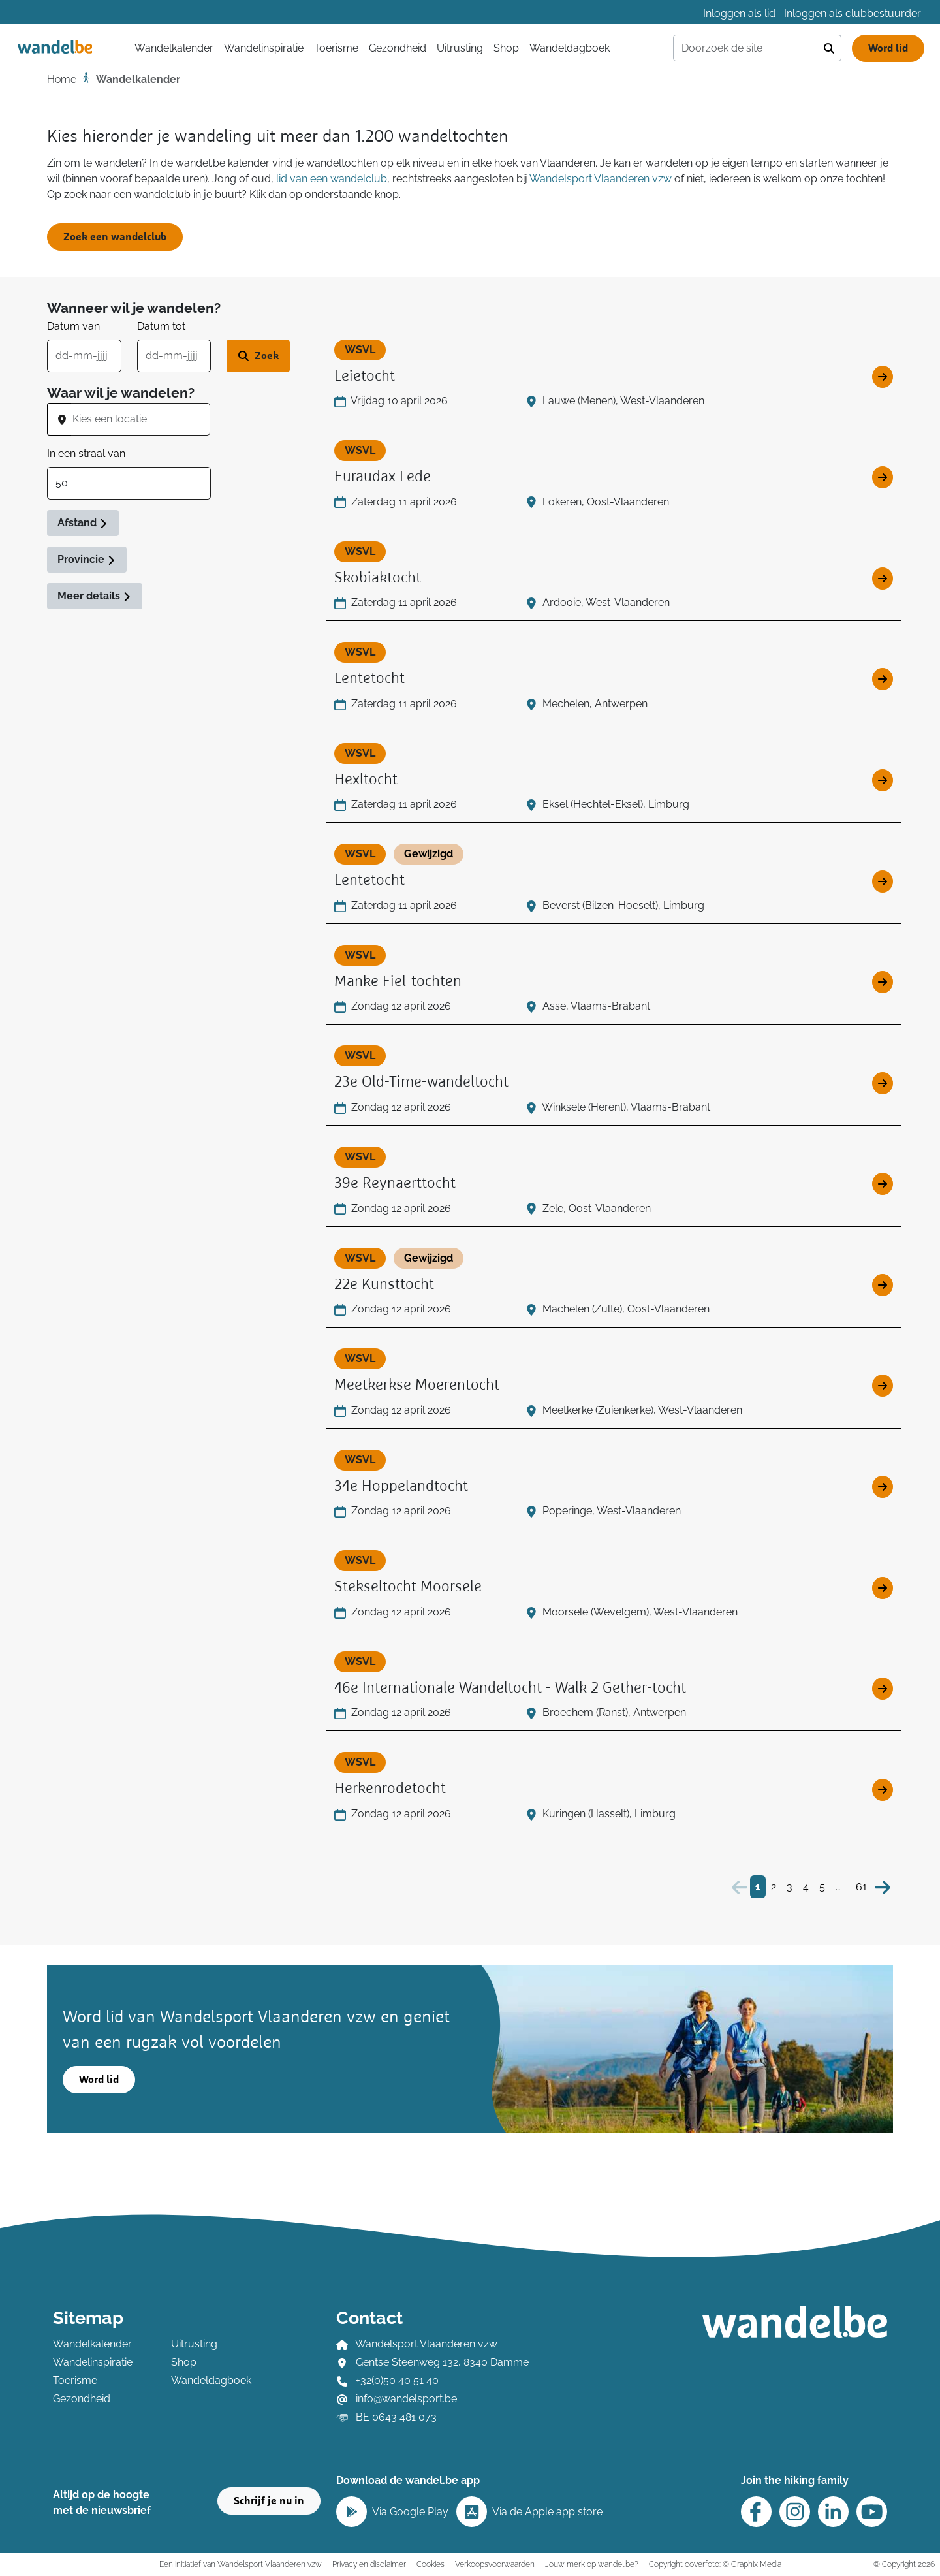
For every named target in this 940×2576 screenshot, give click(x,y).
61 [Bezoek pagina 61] (861, 1887)
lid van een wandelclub (331, 178)
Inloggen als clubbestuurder (852, 13)
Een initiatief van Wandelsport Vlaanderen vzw (240, 2564)
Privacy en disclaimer (369, 2564)
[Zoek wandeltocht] (258, 356)
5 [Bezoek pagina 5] (822, 1887)
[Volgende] (882, 1886)
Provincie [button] (86, 559)
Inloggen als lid (739, 13)
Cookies (430, 2564)
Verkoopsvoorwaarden (495, 2564)
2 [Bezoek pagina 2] (773, 1887)
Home (61, 79)
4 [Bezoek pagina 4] (806, 1887)
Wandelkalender (92, 2344)
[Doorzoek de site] (745, 48)
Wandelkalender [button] (173, 48)
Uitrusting (460, 48)
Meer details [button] (94, 596)
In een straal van (86, 453)
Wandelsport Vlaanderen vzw (600, 178)
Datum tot (161, 326)
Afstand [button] (82, 523)
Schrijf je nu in (269, 2501)
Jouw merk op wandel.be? (591, 2564)
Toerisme (336, 48)
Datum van (73, 326)
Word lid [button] (99, 2080)
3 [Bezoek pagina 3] (789, 1887)
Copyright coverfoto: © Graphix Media (715, 2564)
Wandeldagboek (569, 48)
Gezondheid (397, 48)
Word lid (888, 48)
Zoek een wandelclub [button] (114, 237)
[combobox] (140, 419)
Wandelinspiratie (264, 48)
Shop (506, 48)
